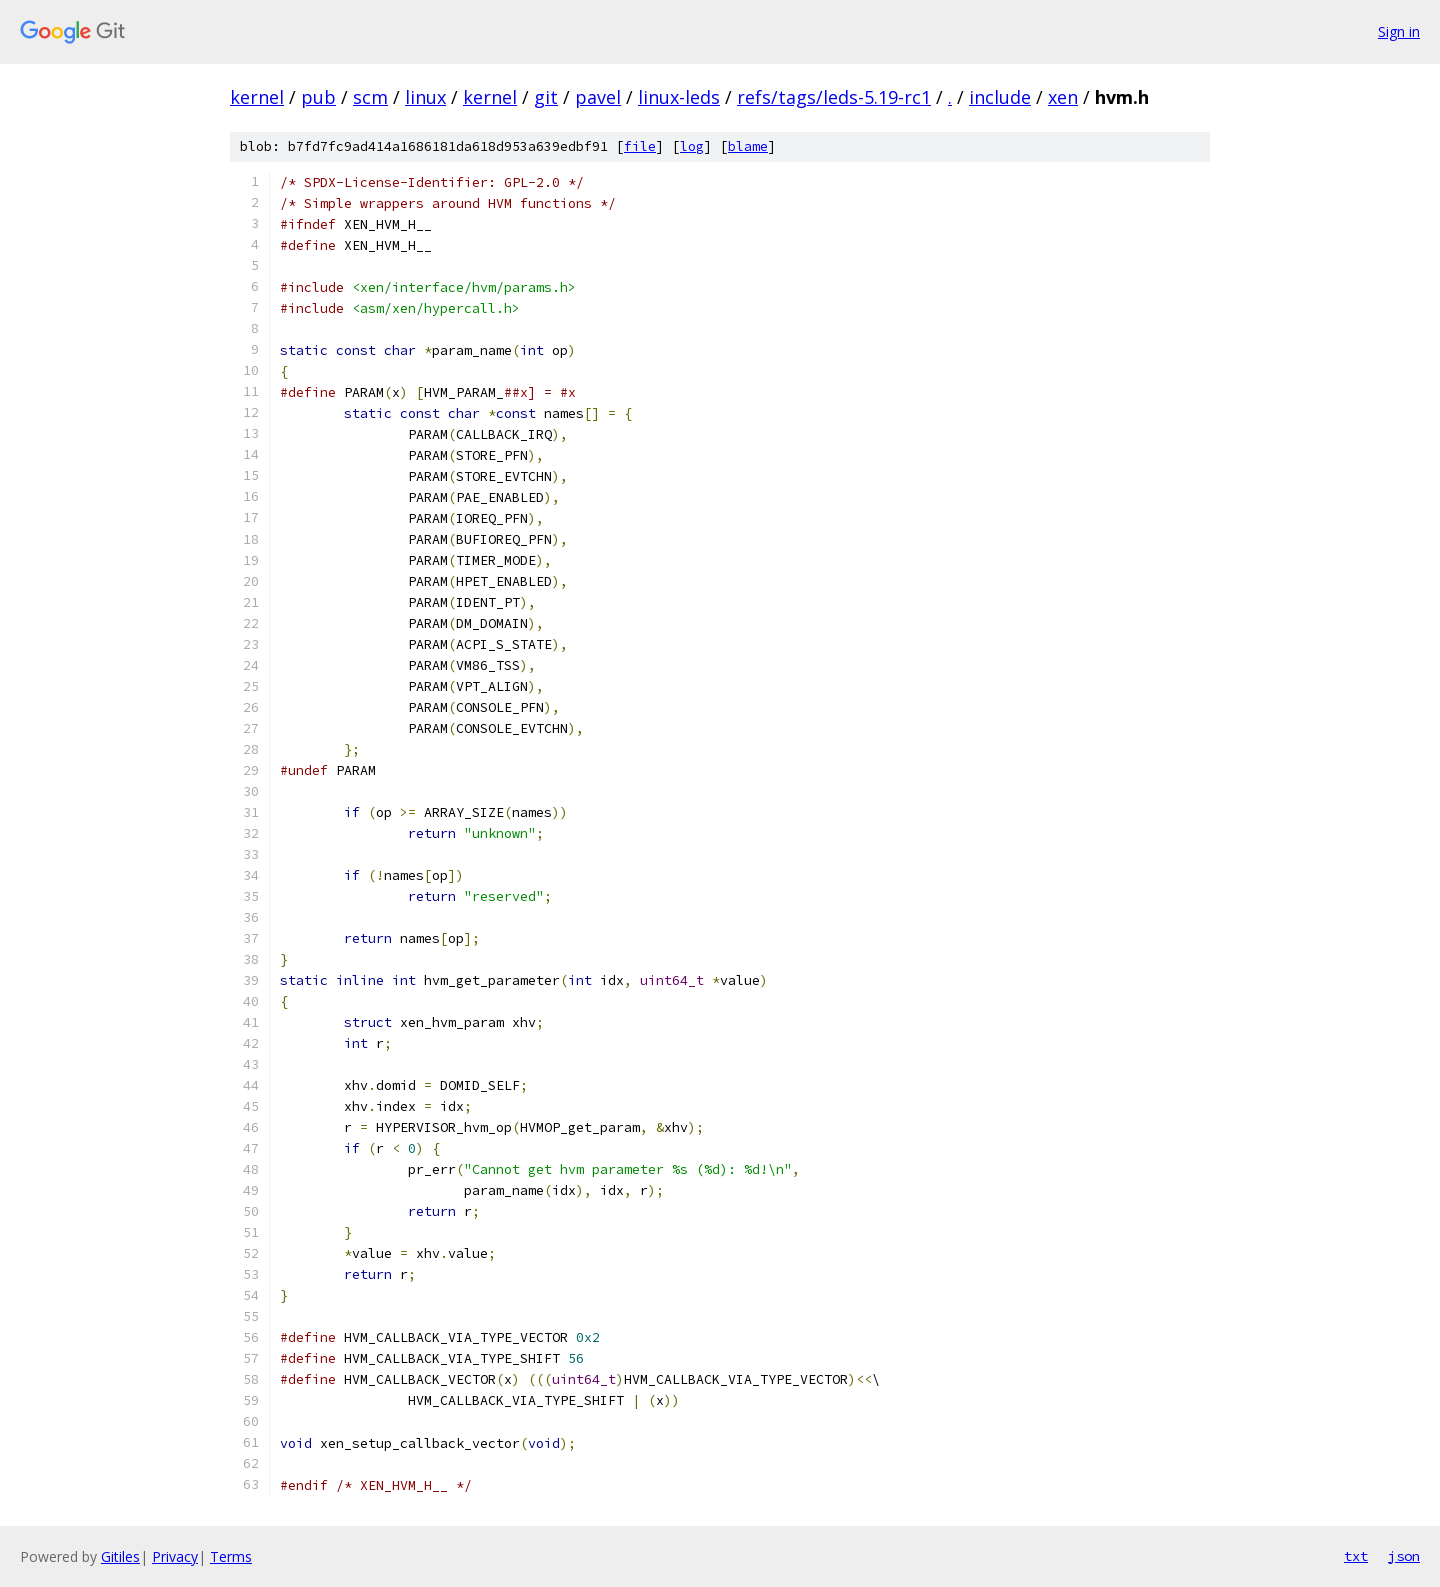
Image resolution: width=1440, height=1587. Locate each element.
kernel (257, 97)
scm (370, 97)
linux (425, 97)
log (692, 146)
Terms (231, 1556)
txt (1356, 1556)
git (546, 97)
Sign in (1399, 31)
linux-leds (679, 97)
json (1404, 1556)
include (1000, 97)
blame (748, 146)
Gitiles (120, 1556)
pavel (598, 97)
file (640, 146)
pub (318, 97)
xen (1063, 97)
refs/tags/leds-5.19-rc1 (834, 97)
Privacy (175, 1556)
